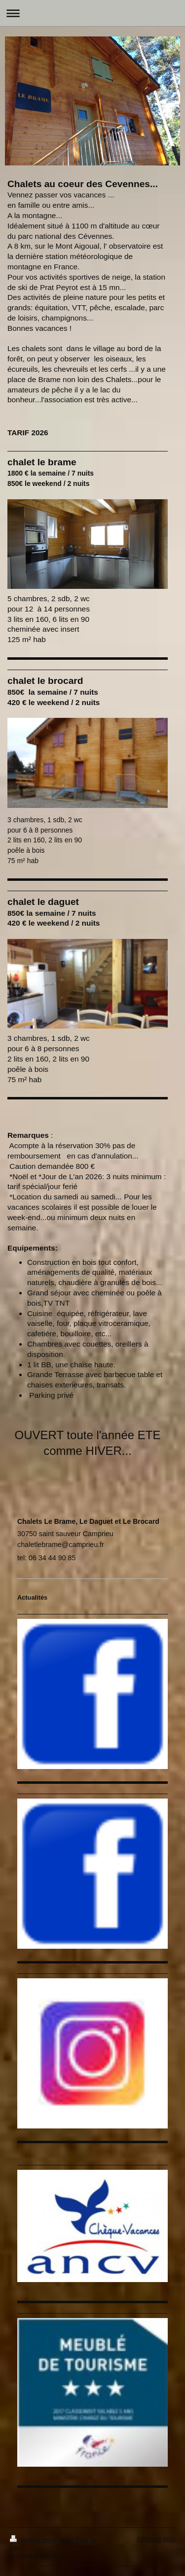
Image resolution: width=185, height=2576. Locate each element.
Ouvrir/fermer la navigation (92, 13)
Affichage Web (156, 2539)
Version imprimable (41, 2540)
